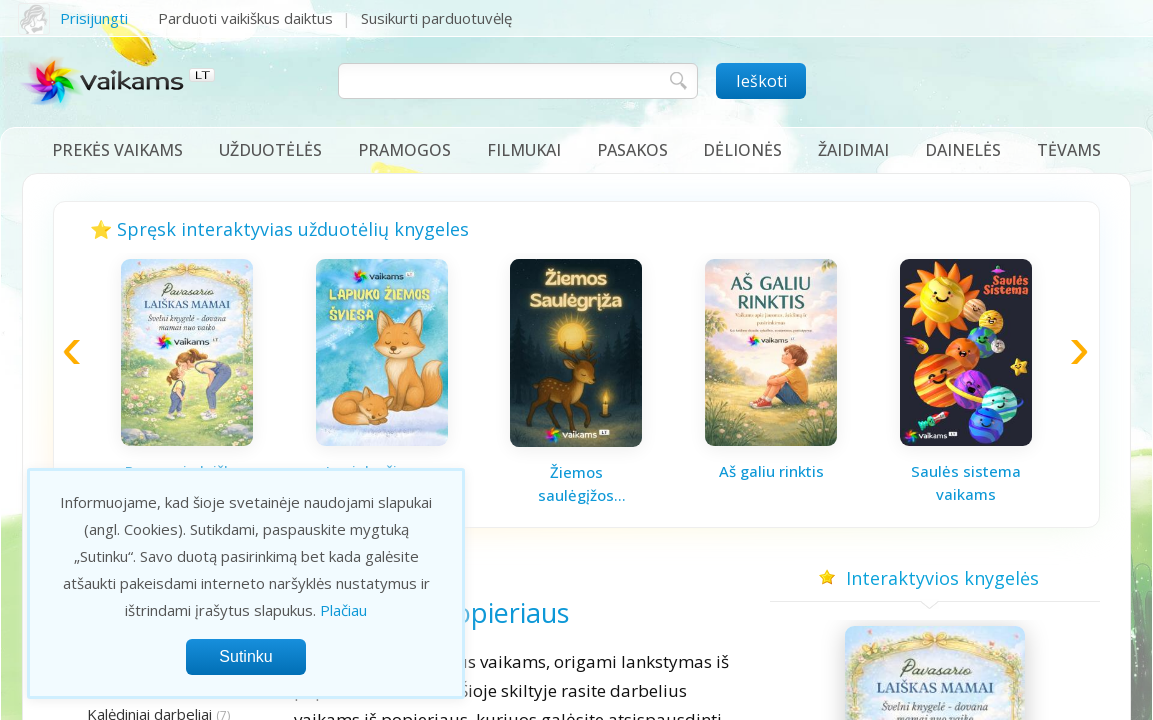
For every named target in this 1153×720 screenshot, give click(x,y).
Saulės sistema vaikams (966, 482)
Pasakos (632, 150)
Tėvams (1069, 150)
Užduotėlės (270, 150)
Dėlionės (742, 150)
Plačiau (343, 610)
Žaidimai (853, 150)
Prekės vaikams (117, 150)
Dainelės (963, 150)
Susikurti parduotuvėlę (436, 18)
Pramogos (404, 150)
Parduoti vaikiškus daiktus (245, 18)
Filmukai (524, 150)
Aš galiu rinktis (771, 471)
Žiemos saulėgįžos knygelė (576, 484)
